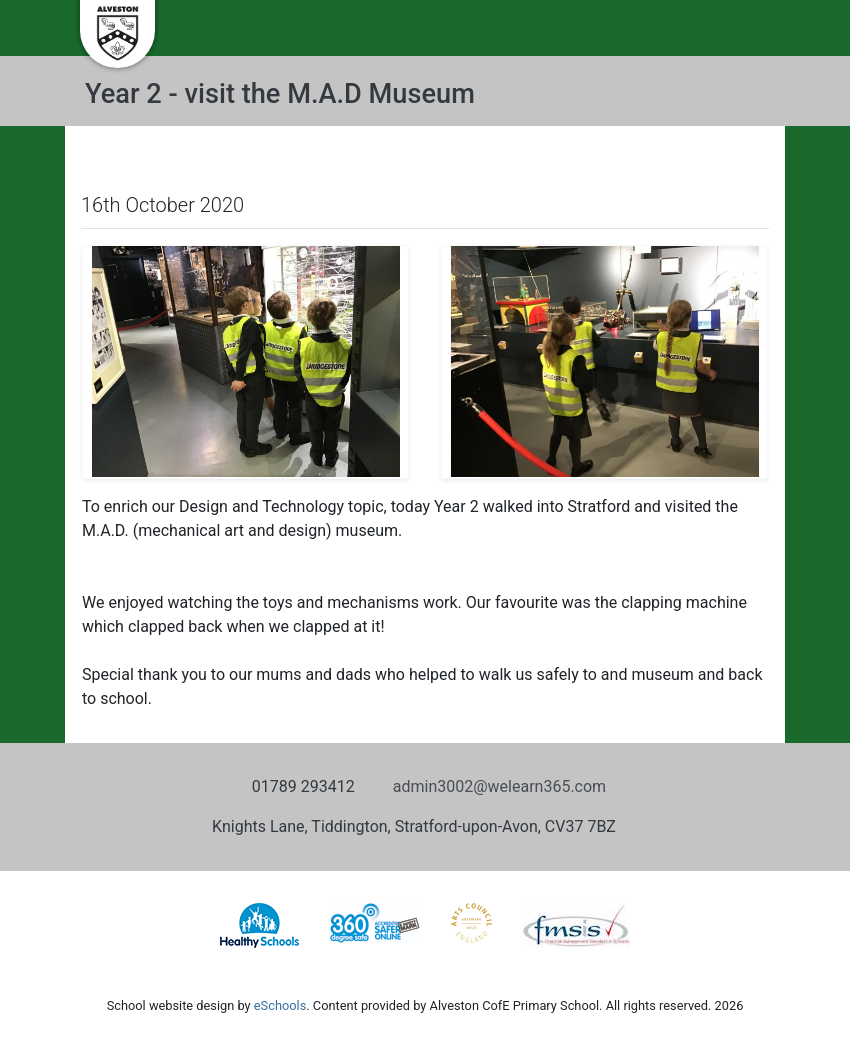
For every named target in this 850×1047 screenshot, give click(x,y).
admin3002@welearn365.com (499, 786)
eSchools (280, 1005)
